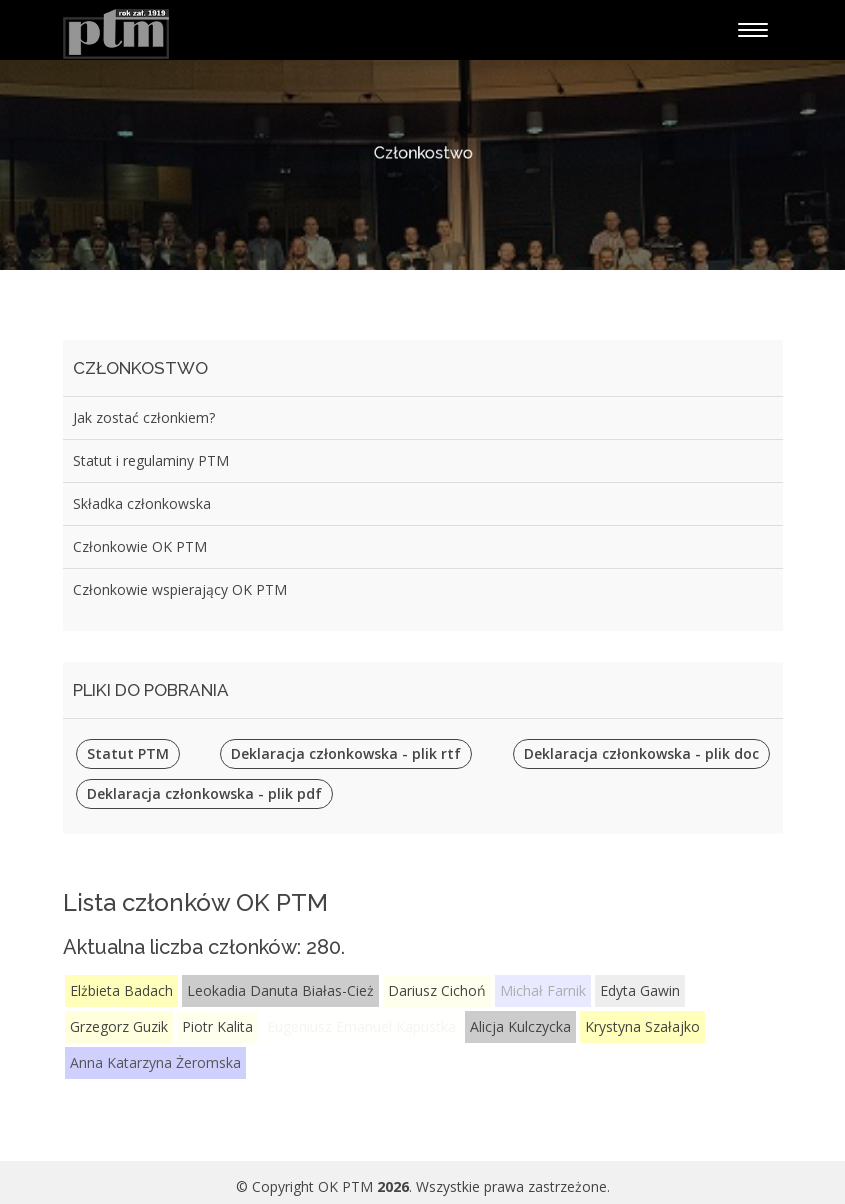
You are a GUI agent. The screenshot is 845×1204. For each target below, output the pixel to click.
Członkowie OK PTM (140, 546)
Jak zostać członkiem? (144, 417)
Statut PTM (128, 753)
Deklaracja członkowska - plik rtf (346, 753)
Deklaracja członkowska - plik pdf (204, 793)
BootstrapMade (559, 1177)
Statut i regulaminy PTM (151, 460)
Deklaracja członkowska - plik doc (641, 753)
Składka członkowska (142, 503)
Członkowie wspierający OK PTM (180, 589)
